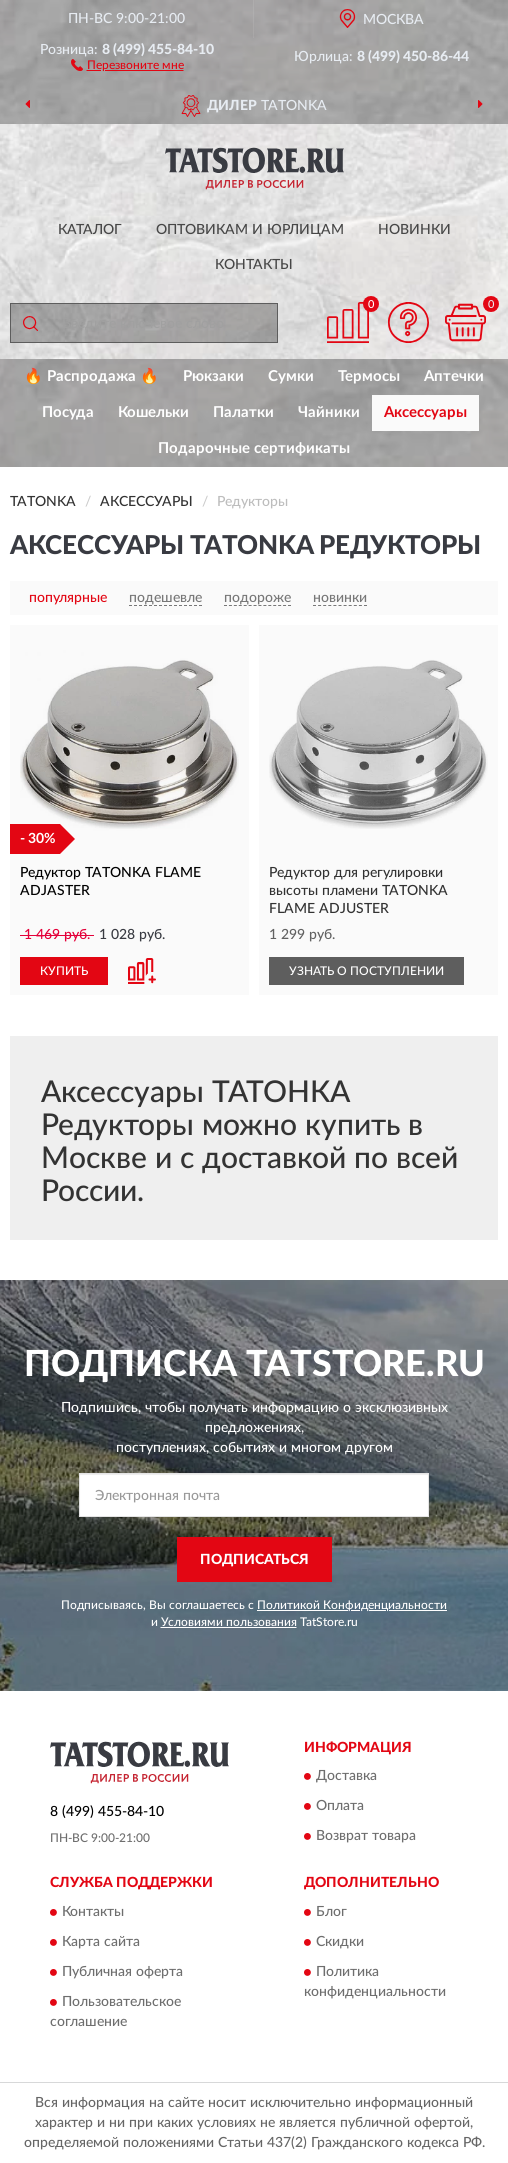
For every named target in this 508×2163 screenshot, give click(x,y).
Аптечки (454, 376)
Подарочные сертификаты (254, 448)
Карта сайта (101, 1942)
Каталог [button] (90, 230)
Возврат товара (366, 1837)
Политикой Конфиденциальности (352, 1605)
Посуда (68, 412)
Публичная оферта (122, 1972)
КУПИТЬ (64, 971)
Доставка (346, 1777)
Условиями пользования (229, 1622)
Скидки (340, 1942)
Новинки (414, 230)
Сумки (291, 376)
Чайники (329, 412)
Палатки (243, 412)
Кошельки (153, 412)
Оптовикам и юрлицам (250, 230)
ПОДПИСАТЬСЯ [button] (254, 1560)
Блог (331, 1912)
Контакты (254, 265)
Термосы (369, 376)
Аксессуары (425, 412)
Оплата (340, 1807)
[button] (127, 64)
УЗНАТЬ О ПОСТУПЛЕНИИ (366, 971)
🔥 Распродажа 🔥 (91, 376)
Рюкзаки (213, 376)
